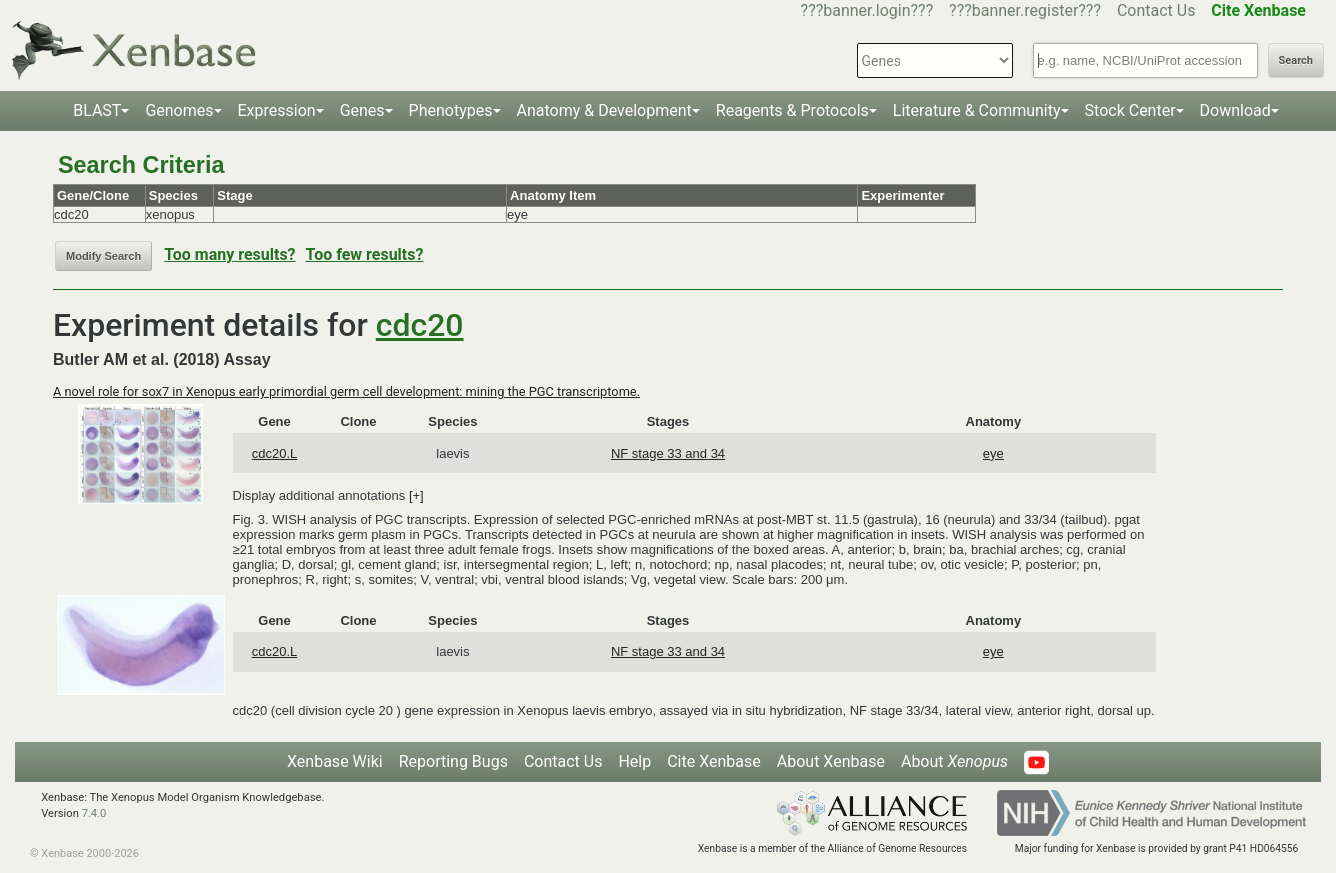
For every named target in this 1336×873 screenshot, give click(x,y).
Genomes (179, 110)
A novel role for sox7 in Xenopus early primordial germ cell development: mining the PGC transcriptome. (346, 391)
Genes (362, 110)
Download (1235, 110)
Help (634, 761)
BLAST (97, 110)
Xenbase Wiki (335, 761)
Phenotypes (451, 110)
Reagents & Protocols (792, 110)
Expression (277, 110)
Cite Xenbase (714, 761)
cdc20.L (275, 453)
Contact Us (1156, 10)
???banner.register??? (1025, 10)
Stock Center (1130, 110)
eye (993, 453)
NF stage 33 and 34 (668, 453)
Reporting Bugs (453, 761)
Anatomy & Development (604, 110)
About (954, 761)
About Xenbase (831, 761)
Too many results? (229, 254)
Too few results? (365, 254)
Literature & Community (977, 110)
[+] (416, 495)
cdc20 (420, 325)
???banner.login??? (867, 10)
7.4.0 (94, 813)
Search (1296, 60)
